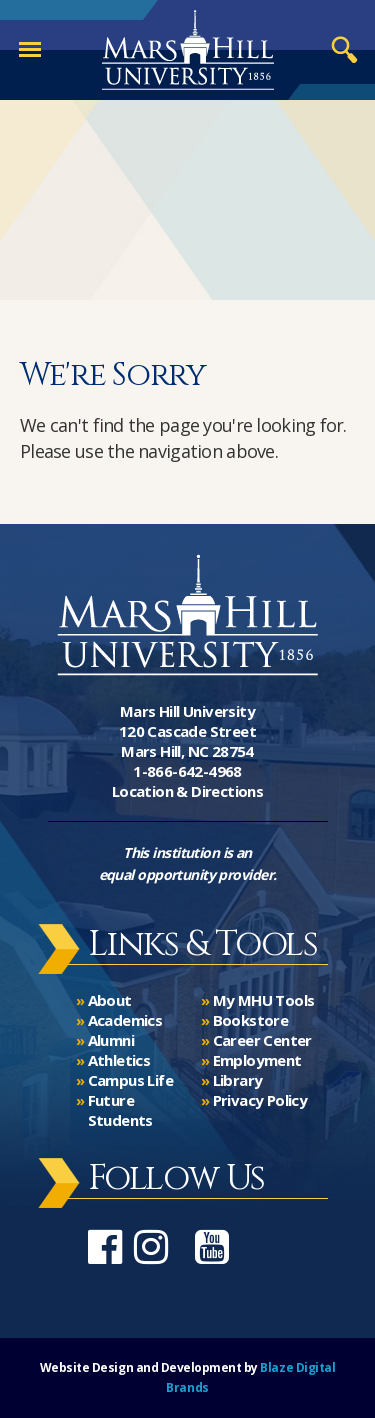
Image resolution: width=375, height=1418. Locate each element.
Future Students (120, 1110)
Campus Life (130, 1080)
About (110, 1000)
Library (238, 1080)
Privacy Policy (260, 1100)
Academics (125, 1020)
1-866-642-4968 (187, 771)
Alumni (111, 1040)
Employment (257, 1060)
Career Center (262, 1040)
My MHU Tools (264, 1000)
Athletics (119, 1060)
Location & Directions (187, 791)
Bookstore (251, 1020)
